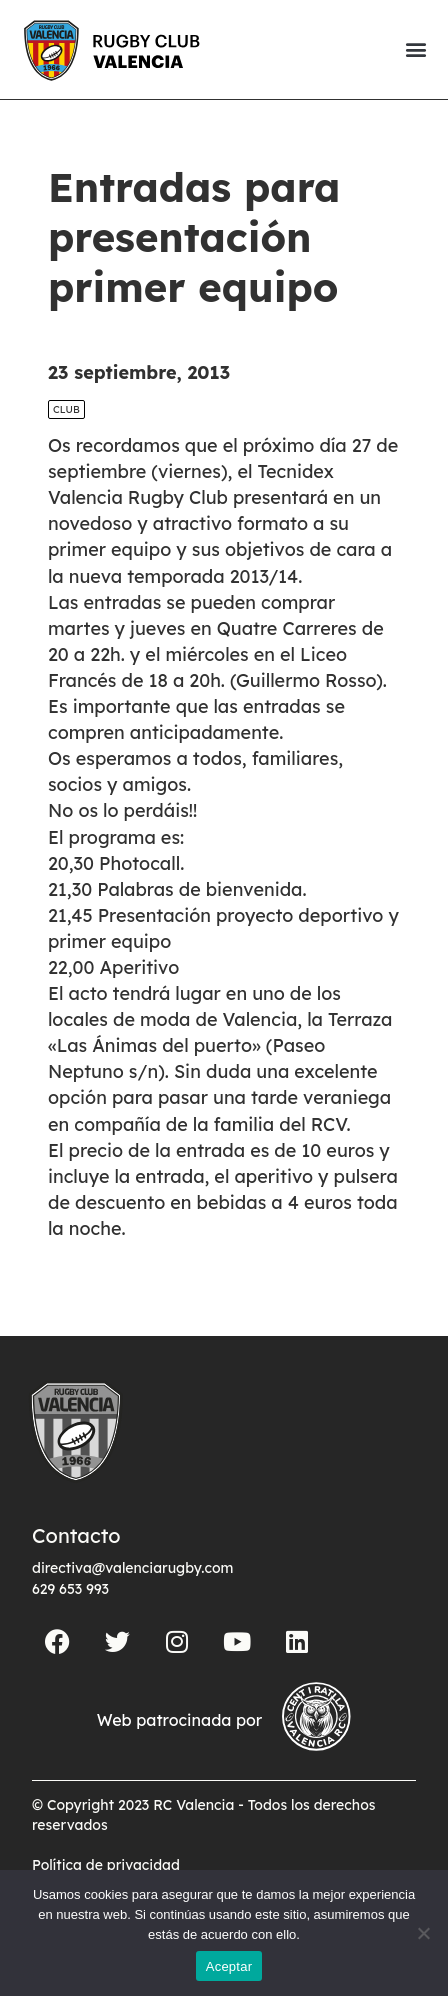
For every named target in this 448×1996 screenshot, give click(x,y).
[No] (423, 1933)
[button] (415, 49)
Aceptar (229, 1966)
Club (66, 443)
